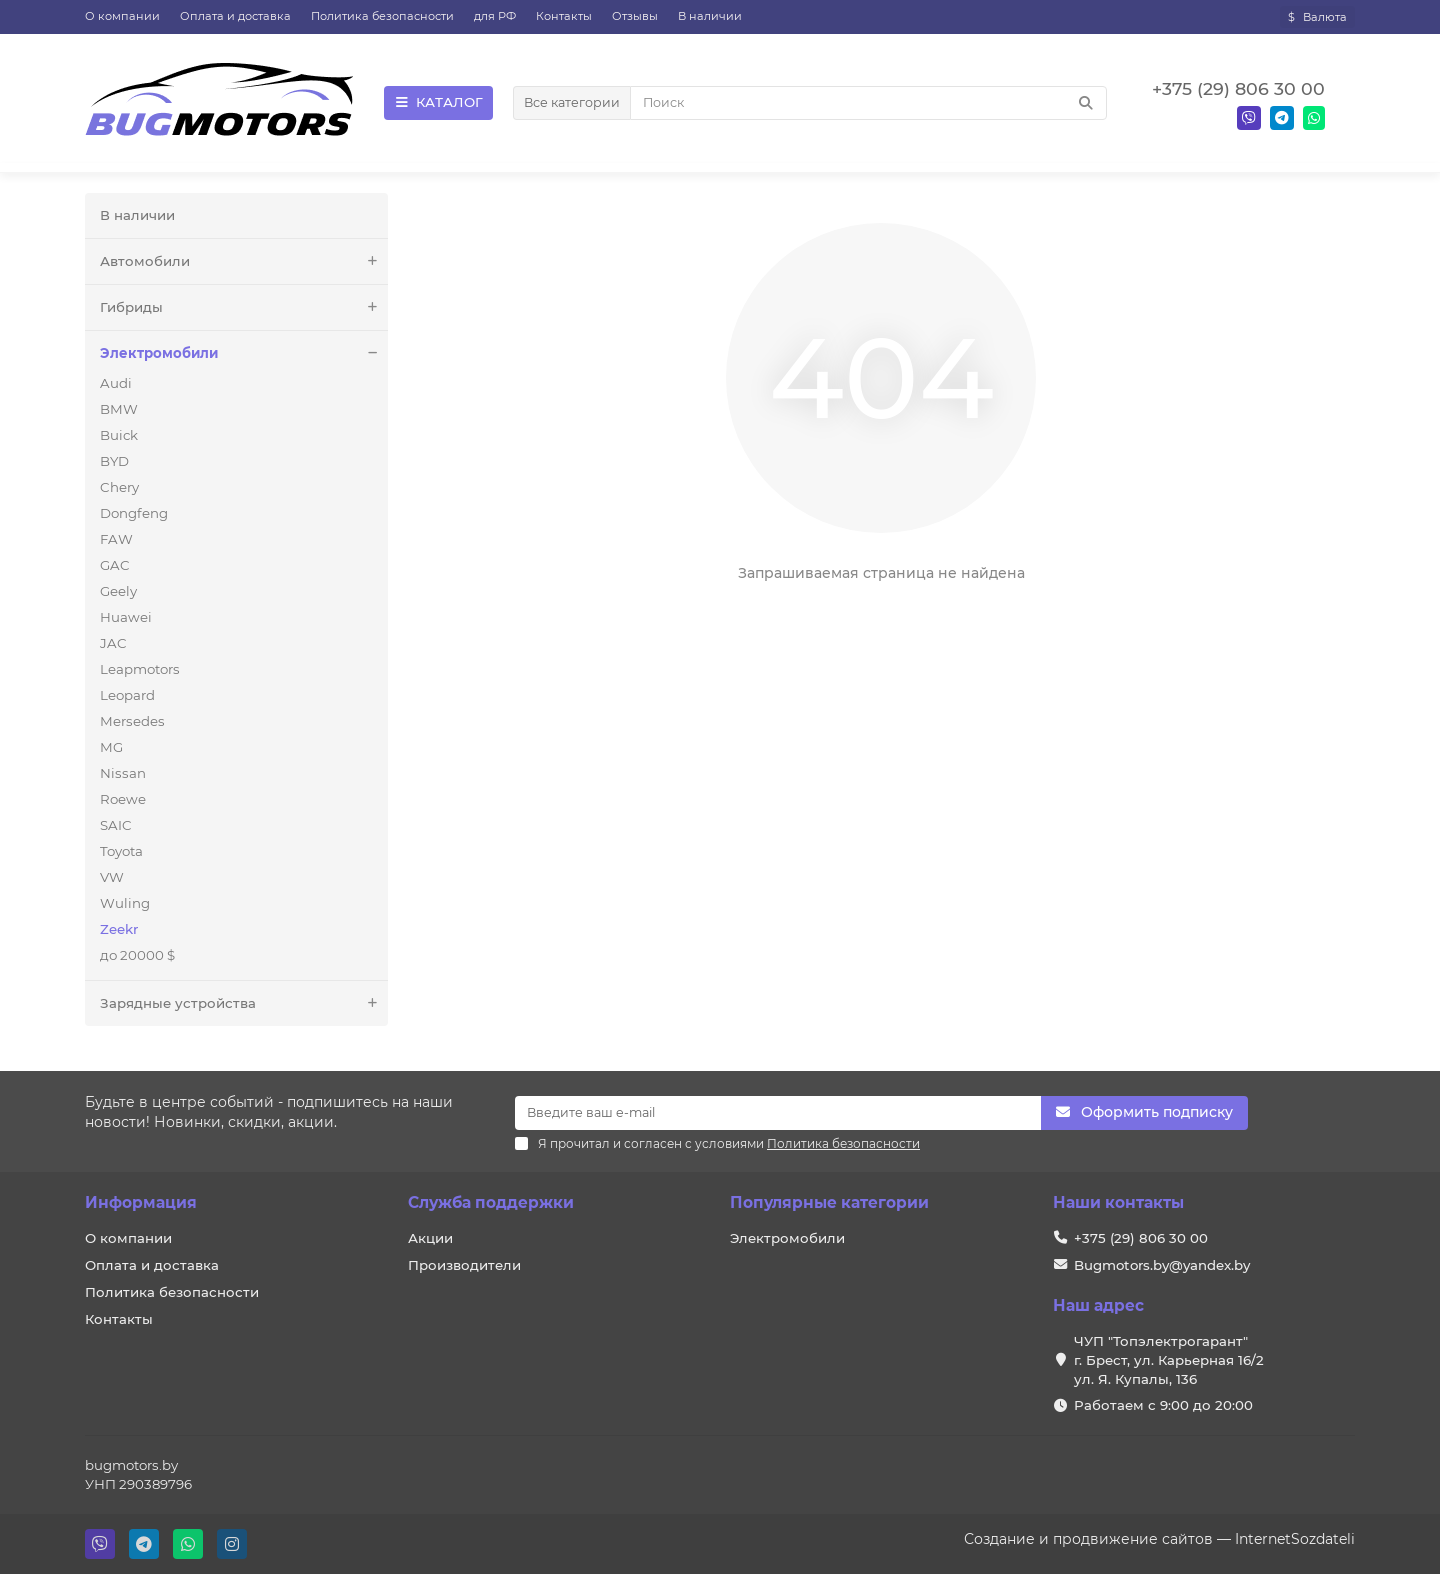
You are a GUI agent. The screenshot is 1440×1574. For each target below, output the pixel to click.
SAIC (116, 825)
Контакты (564, 16)
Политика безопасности (382, 16)
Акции (430, 1238)
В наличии (710, 16)
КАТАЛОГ (438, 102)
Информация (141, 1202)
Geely (118, 591)
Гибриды (244, 307)
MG (111, 747)
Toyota (121, 851)
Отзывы (635, 16)
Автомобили (244, 261)
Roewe (123, 799)
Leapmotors (140, 669)
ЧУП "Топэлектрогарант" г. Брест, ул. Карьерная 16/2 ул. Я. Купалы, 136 (1169, 1360)
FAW (116, 539)
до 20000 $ (137, 955)
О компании (122, 16)
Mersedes (132, 721)
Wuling (125, 903)
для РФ (495, 16)
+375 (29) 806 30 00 (1141, 1238)
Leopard (127, 695)
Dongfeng (134, 513)
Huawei (126, 617)
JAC (113, 643)
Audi (116, 383)
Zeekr (119, 929)
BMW (119, 409)
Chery (119, 487)
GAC (115, 565)
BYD (114, 461)
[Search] (868, 103)
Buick (119, 435)
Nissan (123, 773)
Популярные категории (829, 1202)
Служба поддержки (491, 1202)
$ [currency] (1317, 17)
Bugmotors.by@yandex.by (1162, 1265)
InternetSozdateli (1295, 1539)
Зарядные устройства (244, 1003)
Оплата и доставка (235, 16)
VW (112, 877)
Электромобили (244, 353)
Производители (464, 1265)
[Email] (778, 1113)
